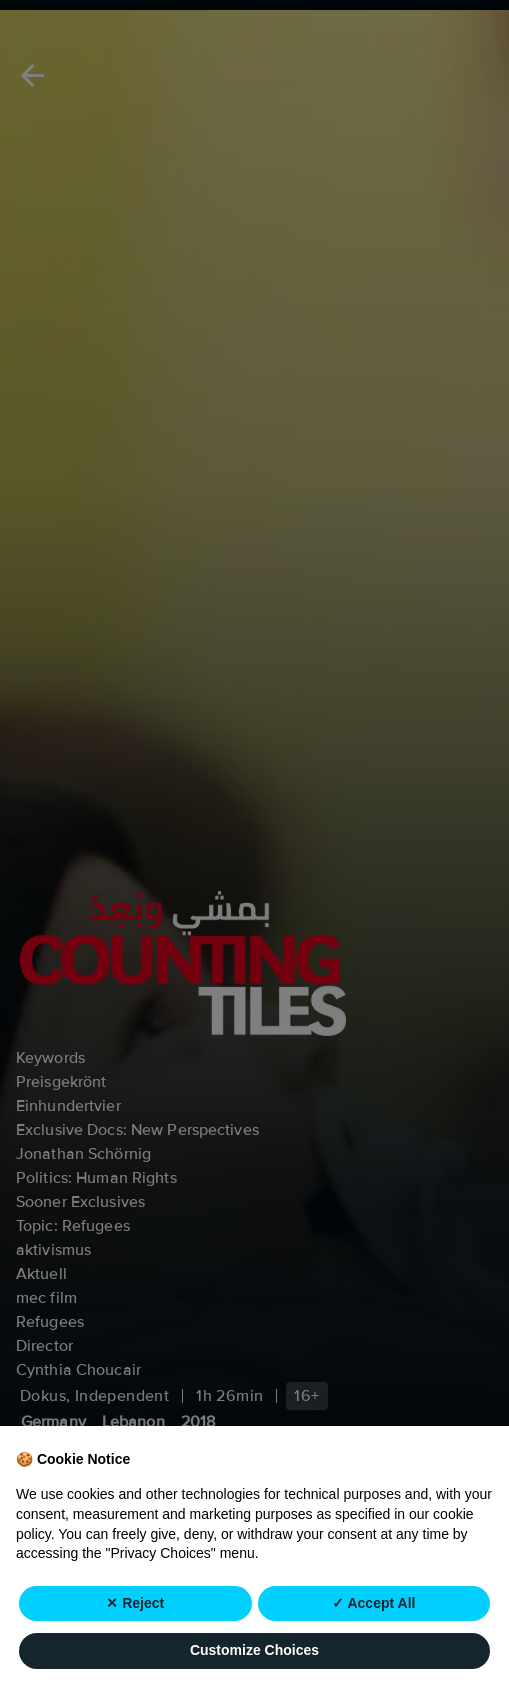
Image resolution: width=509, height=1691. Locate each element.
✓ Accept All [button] (373, 1603)
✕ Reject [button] (135, 1603)
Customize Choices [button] (254, 1651)
